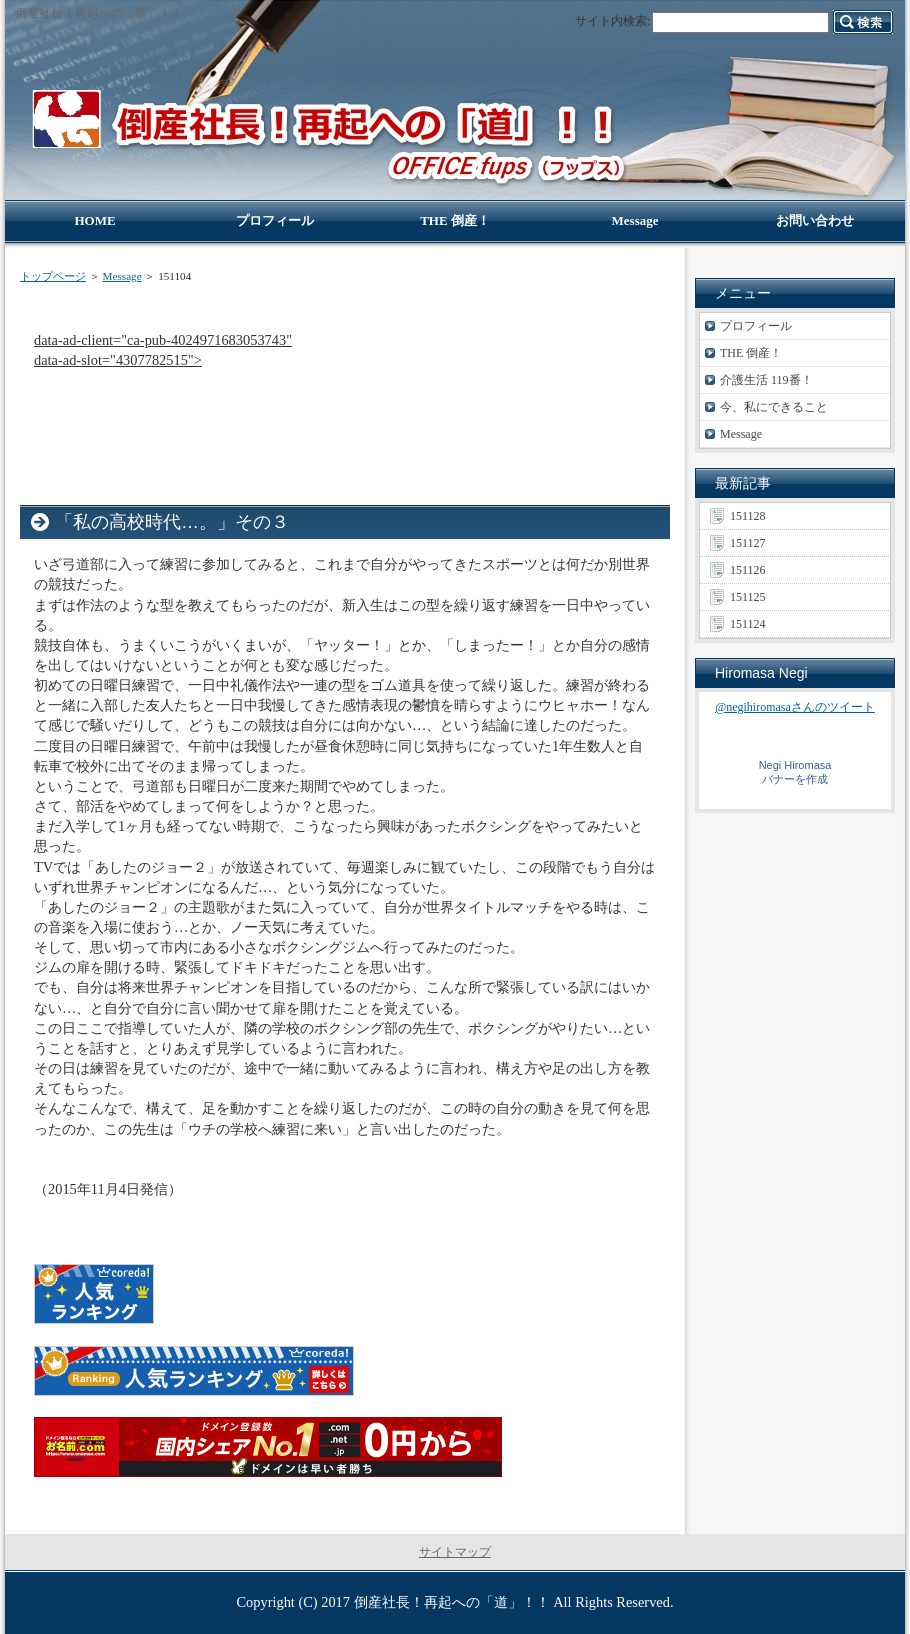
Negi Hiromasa (795, 765)
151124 (748, 624)
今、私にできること (774, 407)
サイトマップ (455, 1552)
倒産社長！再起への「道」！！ (452, 1602)
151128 (748, 516)
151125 (748, 597)
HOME (94, 220)
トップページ (53, 276)
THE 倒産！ (751, 353)
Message (122, 276)
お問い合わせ (815, 220)
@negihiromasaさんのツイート (795, 707)
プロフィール (756, 326)
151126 (748, 570)
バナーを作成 (795, 779)
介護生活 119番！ (766, 380)
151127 (748, 543)
